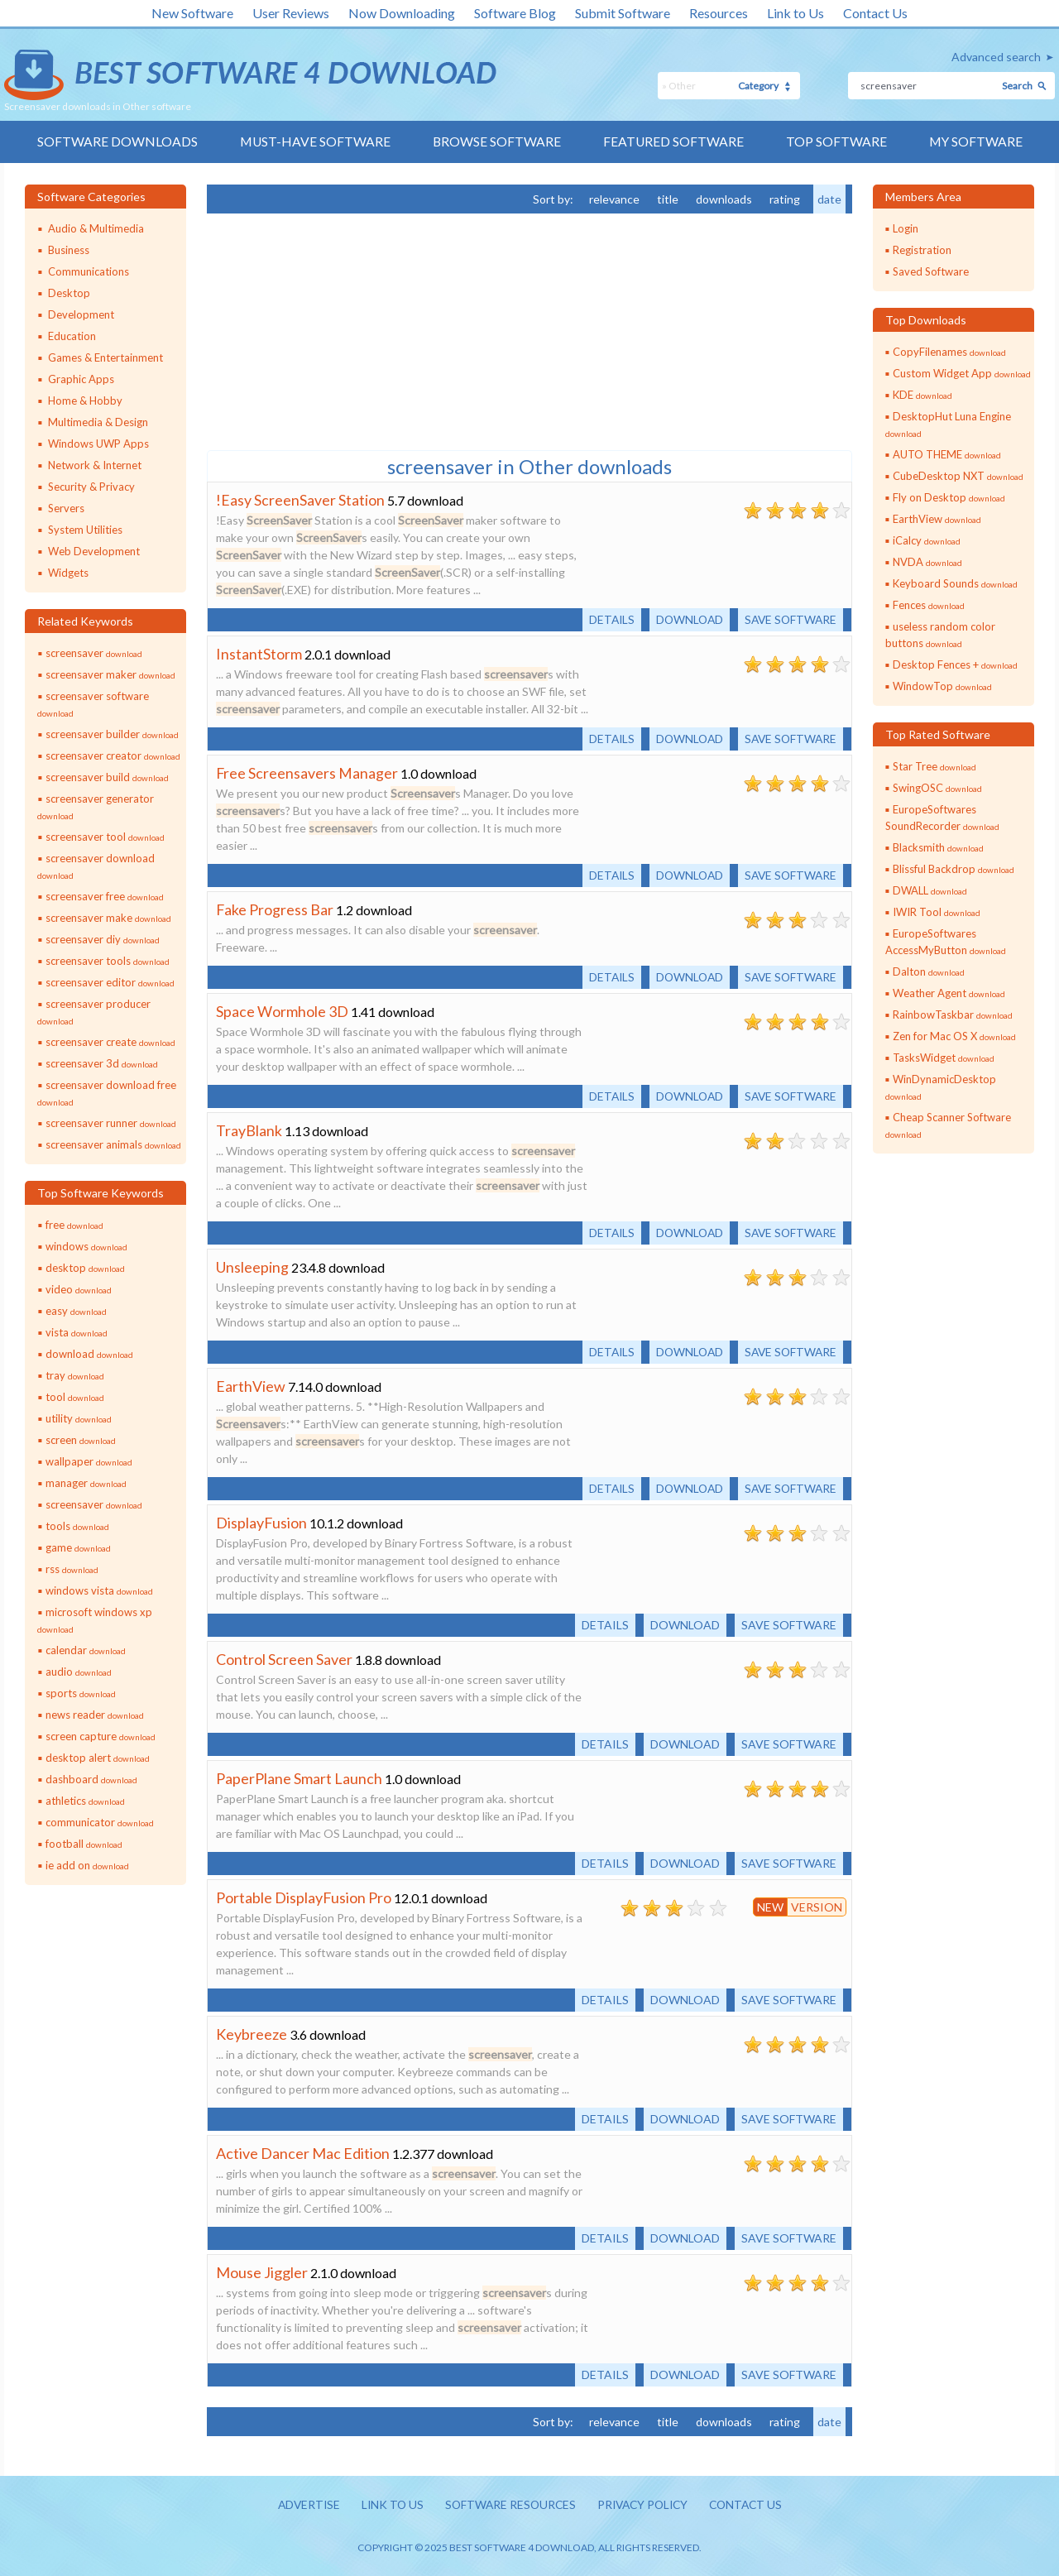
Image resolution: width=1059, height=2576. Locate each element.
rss (72, 1569)
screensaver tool (105, 836)
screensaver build (107, 777)
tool (75, 1396)
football (84, 1843)
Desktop (69, 293)
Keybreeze (251, 2034)
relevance (614, 199)
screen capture (101, 1736)
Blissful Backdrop (953, 868)
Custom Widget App (962, 373)
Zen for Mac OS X (954, 1036)
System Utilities (85, 529)
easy (76, 1310)
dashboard (91, 1779)
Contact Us (875, 13)
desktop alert (98, 1757)
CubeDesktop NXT (958, 475)
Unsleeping (252, 1267)
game (78, 1547)
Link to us (387, 2505)
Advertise (302, 2505)
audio (79, 1671)
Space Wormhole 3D (282, 1011)
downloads (724, 199)
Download (685, 619)
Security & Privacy (91, 486)
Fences (929, 605)
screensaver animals (113, 1144)
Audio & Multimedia (96, 228)
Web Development (94, 551)
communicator (100, 1822)
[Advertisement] (331, 330)
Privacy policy (644, 2505)
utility (79, 1418)
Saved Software (931, 271)
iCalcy (927, 540)
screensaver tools (108, 960)
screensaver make (108, 917)
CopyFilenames (949, 351)
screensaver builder (112, 734)
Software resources (508, 2505)
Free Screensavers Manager (307, 773)
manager (86, 1482)
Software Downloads (115, 142)
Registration (922, 250)
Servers (66, 508)
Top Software (837, 142)
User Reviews (290, 13)
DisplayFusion (261, 1522)
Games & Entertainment (105, 357)
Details (605, 619)
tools (77, 1526)
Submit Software (622, 13)
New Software (192, 13)
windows (86, 1246)
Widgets (68, 572)
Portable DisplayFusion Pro (303, 1897)
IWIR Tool (936, 912)
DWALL (930, 890)
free (74, 1224)
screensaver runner (111, 1123)
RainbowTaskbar (953, 1014)
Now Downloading (401, 13)
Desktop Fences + (955, 664)
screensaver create (110, 1041)
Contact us (752, 2505)
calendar (86, 1650)
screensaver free (105, 896)
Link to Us (795, 13)
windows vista (99, 1590)
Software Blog (515, 13)
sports (81, 1693)
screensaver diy (103, 939)
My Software (977, 142)
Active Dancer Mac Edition (303, 2153)
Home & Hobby (85, 400)
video (79, 1289)
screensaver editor (110, 982)
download (89, 1353)
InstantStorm (259, 654)
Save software (788, 619)
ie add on (87, 1865)
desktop (85, 1267)
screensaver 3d (102, 1063)
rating (784, 199)
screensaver (94, 653)
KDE (922, 394)
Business (68, 250)
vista (77, 1332)
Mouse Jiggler (262, 2272)
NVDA (927, 561)
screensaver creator (113, 755)
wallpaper (89, 1461)
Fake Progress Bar (275, 909)
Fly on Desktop (949, 497)
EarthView (250, 1386)
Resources (718, 13)
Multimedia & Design (98, 422)
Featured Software (674, 142)
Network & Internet (94, 465)
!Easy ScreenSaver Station (300, 500)
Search (1017, 85)
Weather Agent (949, 993)
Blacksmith (938, 847)
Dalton (929, 971)
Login (905, 228)
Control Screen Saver (284, 1659)
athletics (85, 1800)
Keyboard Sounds (955, 583)
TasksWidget (943, 1057)
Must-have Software (313, 142)
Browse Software (496, 142)
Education (72, 336)
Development (81, 314)
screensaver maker (110, 674)
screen (81, 1439)
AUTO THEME (947, 454)
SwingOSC (937, 787)
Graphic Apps (81, 379)
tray (75, 1375)
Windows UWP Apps (98, 443)
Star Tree (934, 766)
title (667, 199)
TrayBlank (249, 1130)
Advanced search (996, 57)
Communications (88, 271)
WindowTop (942, 686)
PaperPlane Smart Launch (299, 1778)
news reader (95, 1714)
